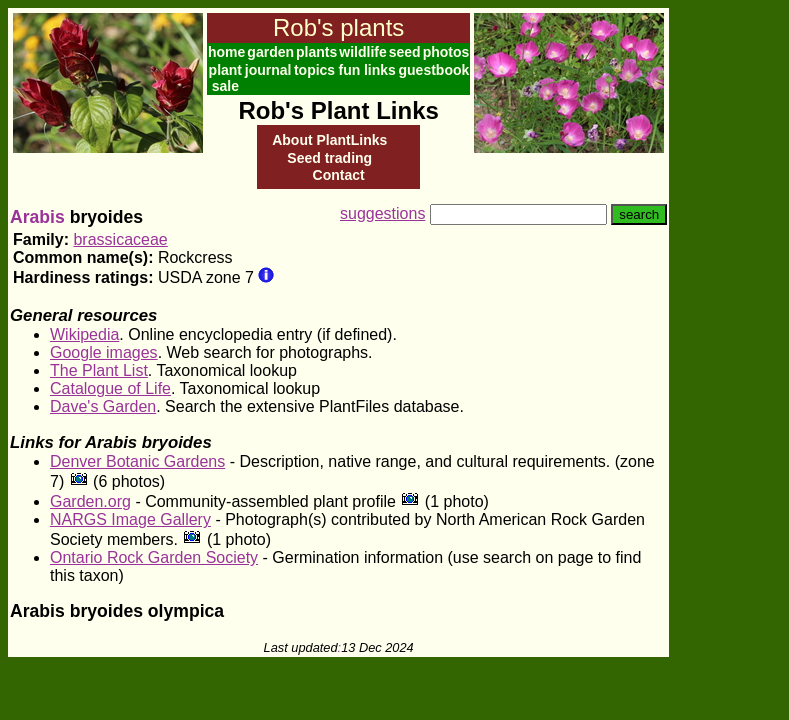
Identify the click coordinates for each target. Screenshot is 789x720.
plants (316, 52)
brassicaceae (120, 239)
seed (405, 52)
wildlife (362, 52)
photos (446, 52)
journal (268, 70)
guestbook (434, 70)
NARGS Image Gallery (130, 519)
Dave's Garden (103, 406)
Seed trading (329, 158)
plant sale (225, 78)
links (380, 70)
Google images (104, 352)
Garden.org (90, 501)
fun (349, 70)
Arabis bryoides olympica (117, 611)
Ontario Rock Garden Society (154, 557)
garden (270, 52)
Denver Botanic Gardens (137, 461)
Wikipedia (84, 334)
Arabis (37, 217)
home (226, 52)
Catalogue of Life (110, 388)
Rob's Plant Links (338, 110)
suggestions (382, 213)
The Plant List (99, 370)
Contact (339, 175)
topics (314, 70)
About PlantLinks (329, 140)
